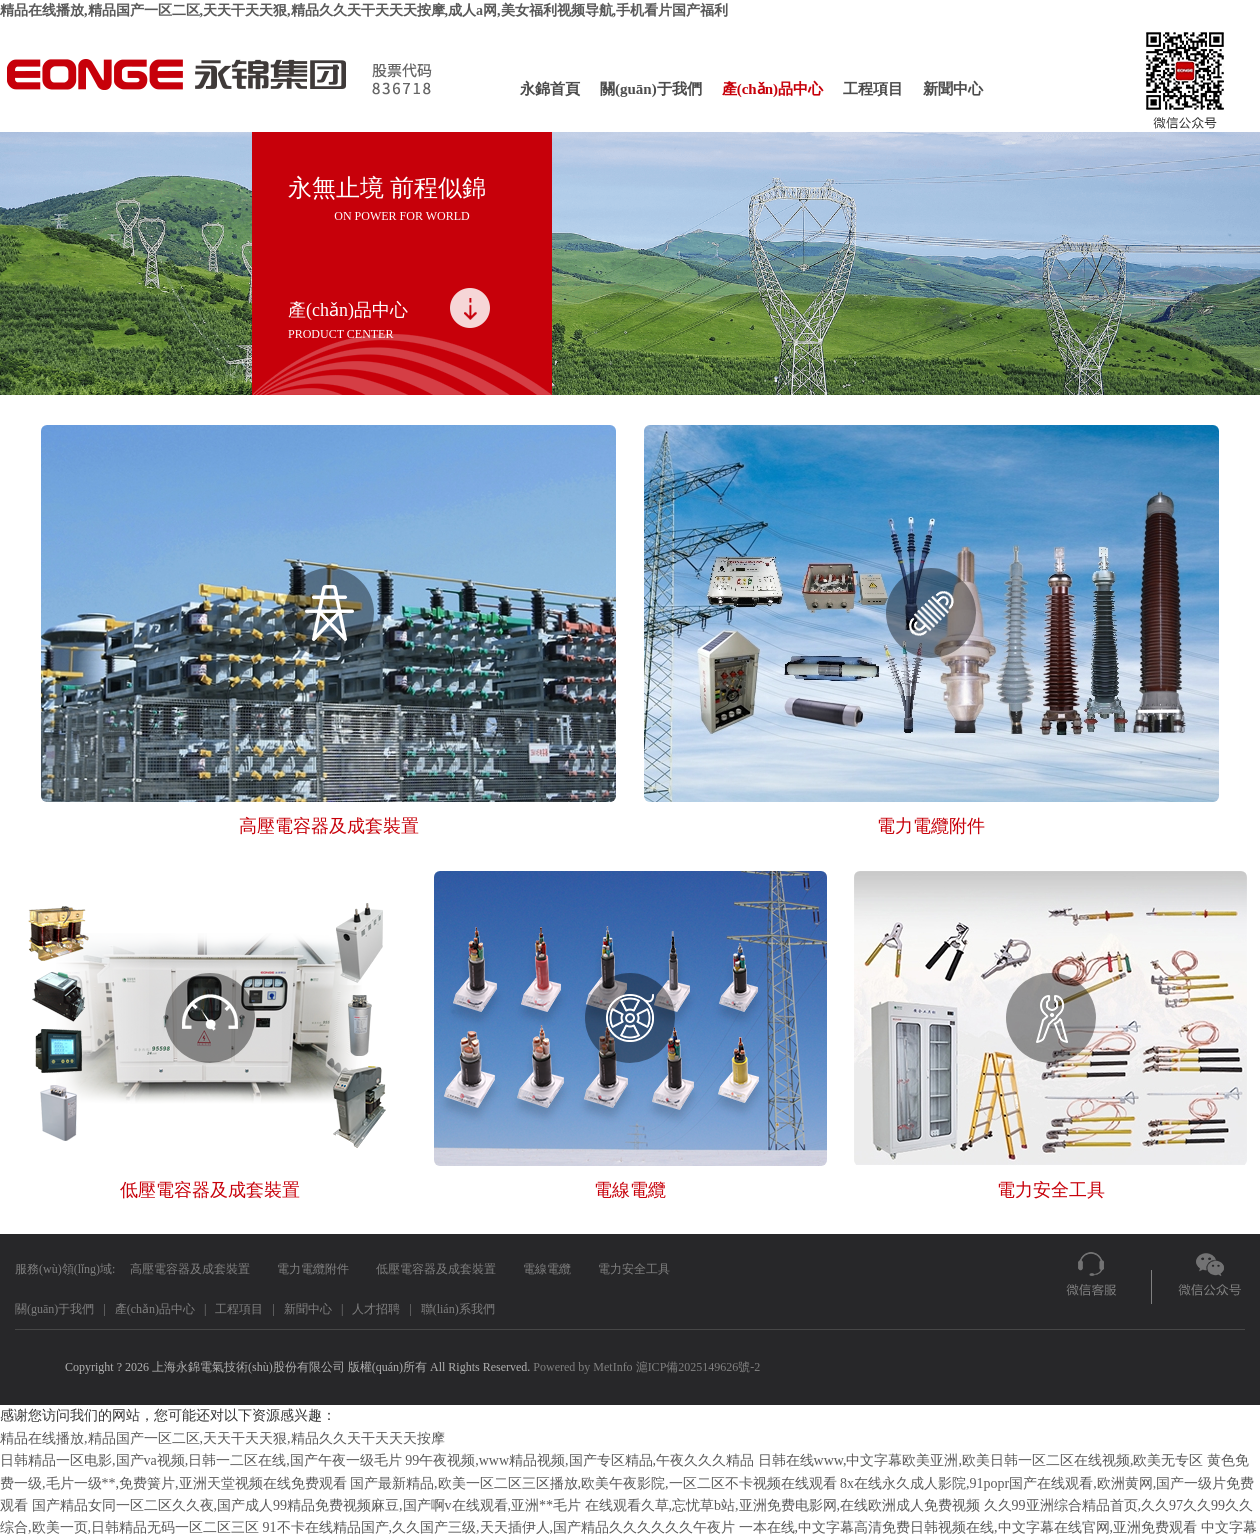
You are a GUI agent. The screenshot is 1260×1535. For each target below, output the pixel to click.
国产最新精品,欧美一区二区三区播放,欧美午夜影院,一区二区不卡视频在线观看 (593, 1483)
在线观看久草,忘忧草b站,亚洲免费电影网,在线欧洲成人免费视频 (783, 1505)
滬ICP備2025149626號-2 (698, 1367)
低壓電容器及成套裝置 (436, 1269)
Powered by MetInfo (582, 1367)
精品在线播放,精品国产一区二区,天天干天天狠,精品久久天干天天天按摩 (222, 1438)
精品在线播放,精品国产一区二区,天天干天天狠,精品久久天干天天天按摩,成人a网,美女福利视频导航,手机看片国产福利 (364, 10)
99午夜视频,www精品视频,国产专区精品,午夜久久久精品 (579, 1460)
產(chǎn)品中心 (772, 89)
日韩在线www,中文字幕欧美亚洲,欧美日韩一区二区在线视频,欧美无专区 (981, 1460)
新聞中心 (953, 89)
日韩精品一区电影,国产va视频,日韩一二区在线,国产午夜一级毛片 (201, 1460)
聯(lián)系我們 (458, 1309)
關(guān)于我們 (651, 89)
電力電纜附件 (313, 1269)
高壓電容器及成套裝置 (190, 1269)
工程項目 (873, 89)
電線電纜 (547, 1269)
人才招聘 (376, 1309)
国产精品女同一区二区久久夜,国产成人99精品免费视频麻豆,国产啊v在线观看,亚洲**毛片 (307, 1505)
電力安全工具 (634, 1269)
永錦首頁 (550, 89)
